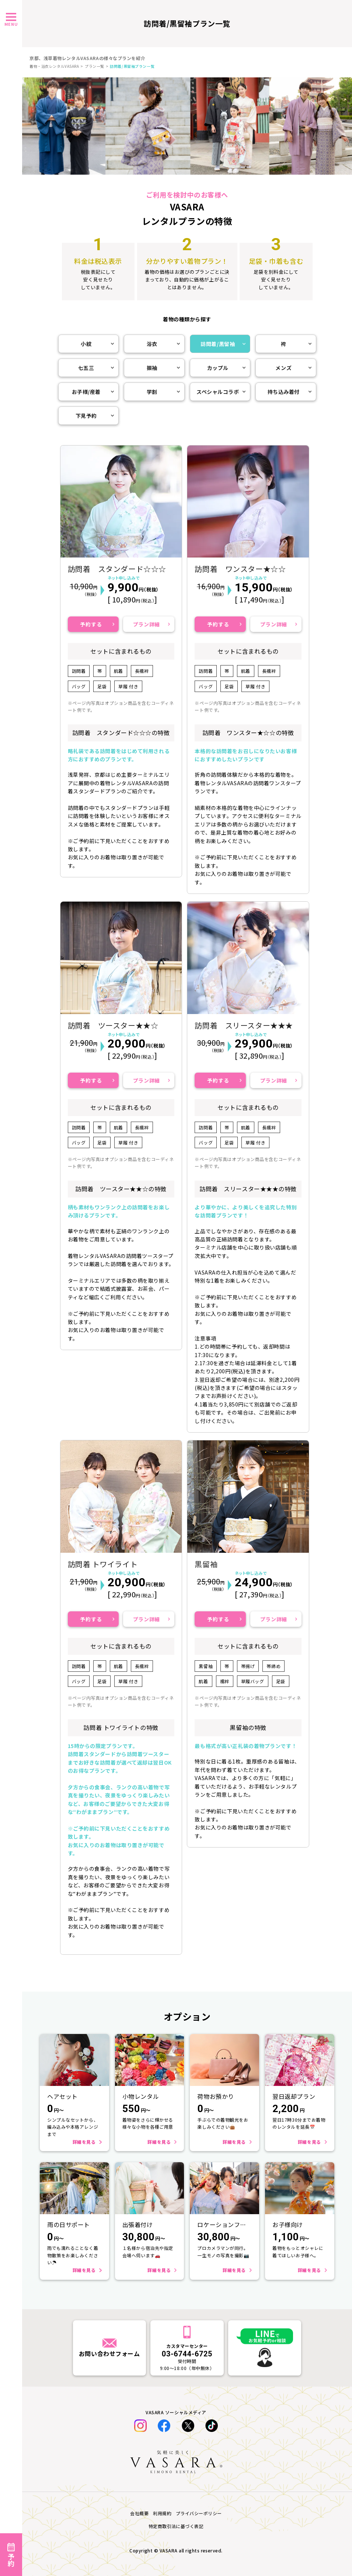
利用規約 (162, 2513)
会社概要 (139, 2513)
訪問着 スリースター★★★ (244, 1025)
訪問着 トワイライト (103, 1564)
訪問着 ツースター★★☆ (113, 1025)
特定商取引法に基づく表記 (176, 2526)
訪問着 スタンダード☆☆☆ (117, 568)
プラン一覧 (94, 66)
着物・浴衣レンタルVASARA (54, 66)
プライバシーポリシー (199, 2513)
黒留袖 (206, 1564)
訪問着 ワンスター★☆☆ (240, 568)
